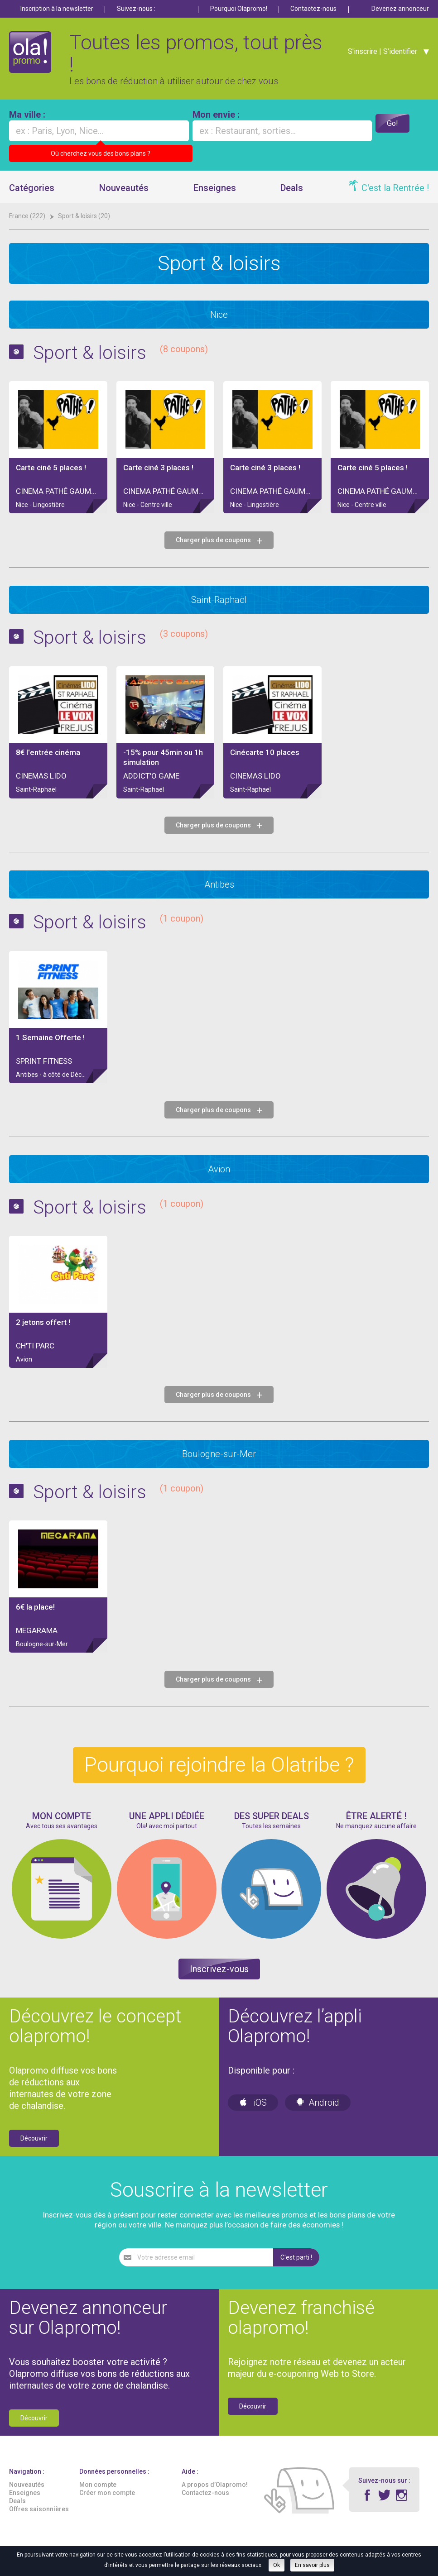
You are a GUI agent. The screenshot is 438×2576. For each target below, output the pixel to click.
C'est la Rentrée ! (395, 187)
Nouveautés (124, 187)
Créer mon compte (107, 2492)
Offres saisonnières (39, 2509)
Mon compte (97, 2484)
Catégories (31, 187)
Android (317, 2102)
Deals (291, 187)
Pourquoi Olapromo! (238, 8)
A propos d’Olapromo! (215, 2484)
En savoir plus (312, 2565)
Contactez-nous (313, 8)
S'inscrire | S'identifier (379, 55)
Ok (276, 2565)
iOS (253, 2102)
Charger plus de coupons (219, 540)
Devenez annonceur (400, 8)
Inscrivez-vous (219, 1969)
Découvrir (34, 2138)
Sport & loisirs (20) (84, 216)
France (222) (28, 216)
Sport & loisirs (125, 352)
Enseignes (214, 187)
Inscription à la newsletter (56, 8)
